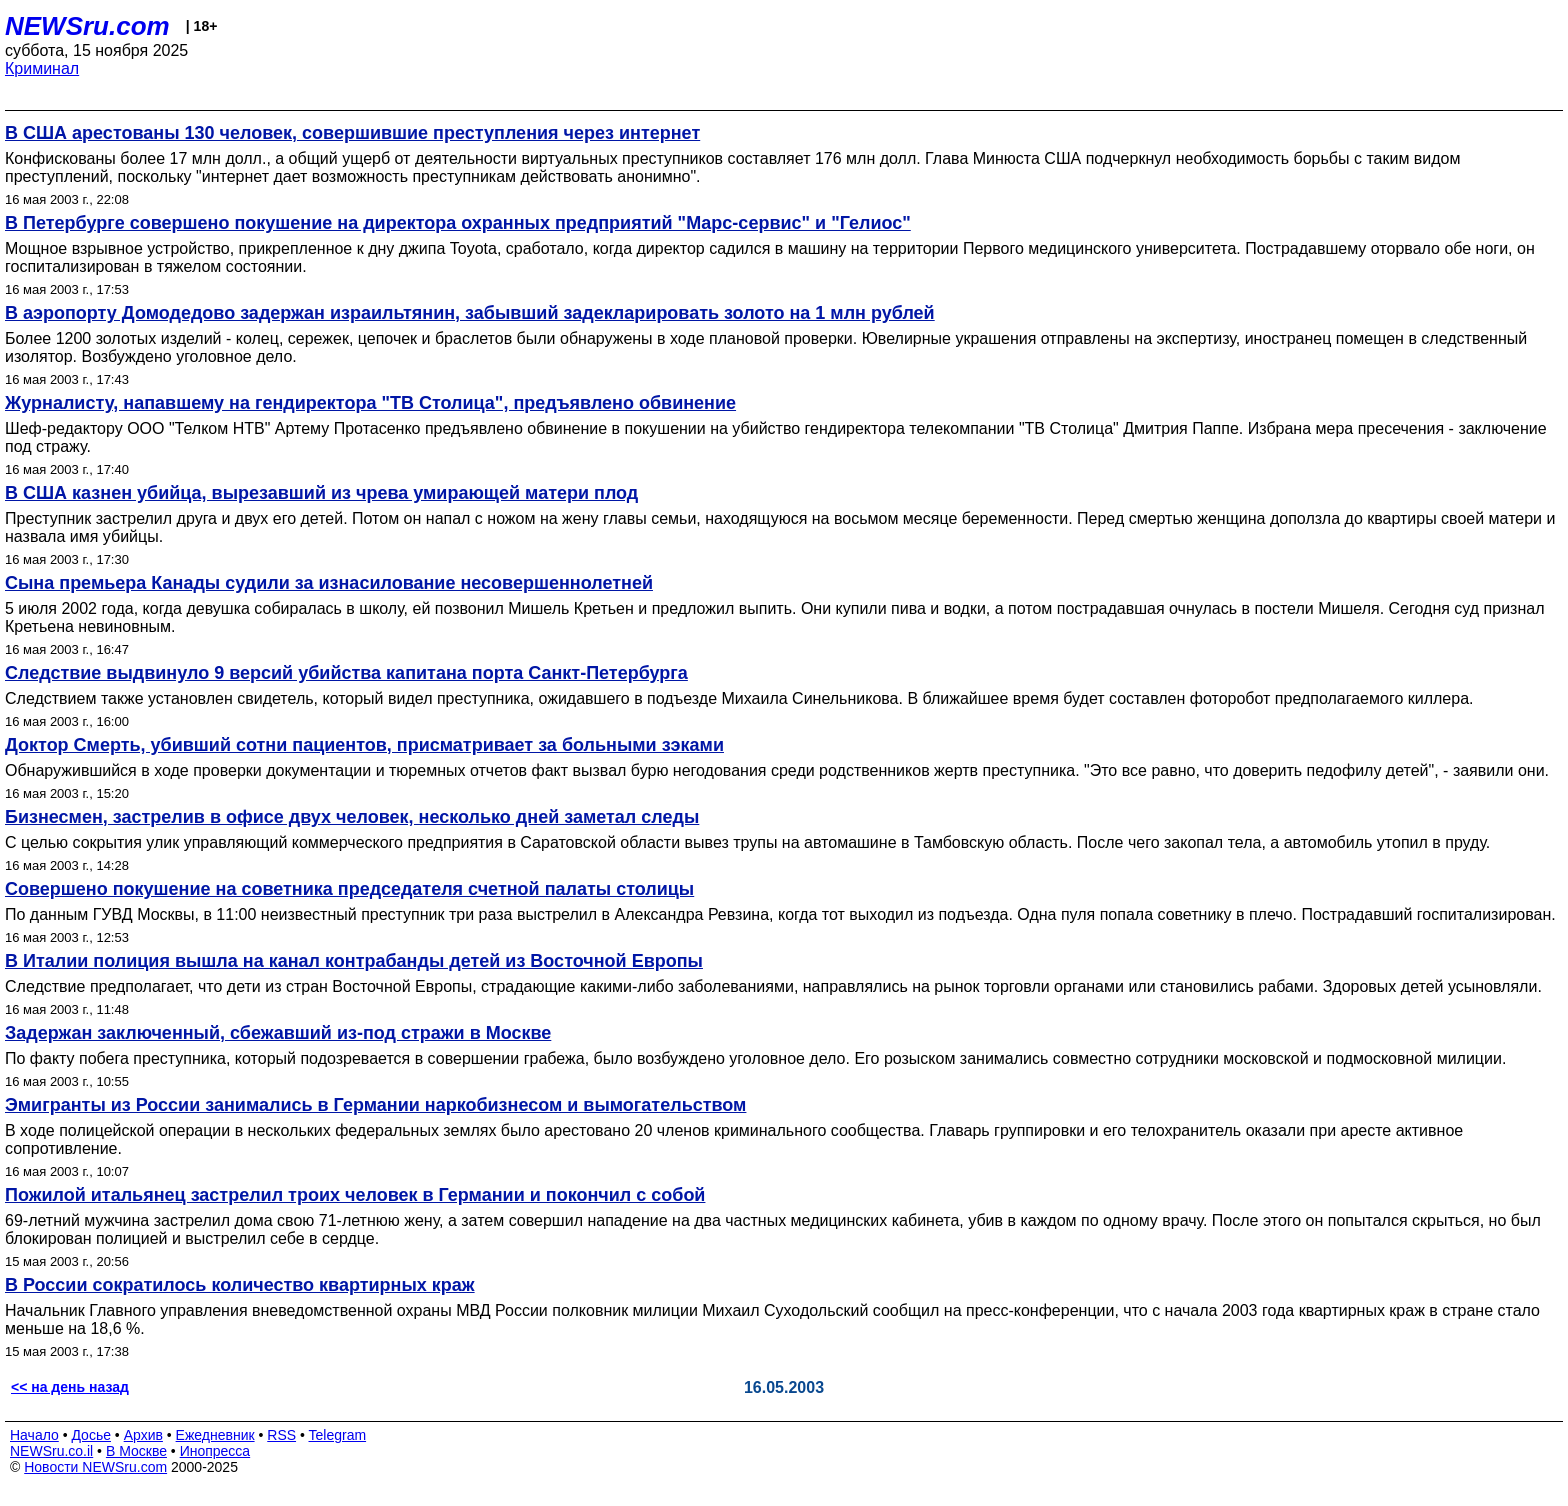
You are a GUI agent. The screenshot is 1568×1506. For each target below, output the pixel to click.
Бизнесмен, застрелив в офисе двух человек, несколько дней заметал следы (352, 817)
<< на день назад (70, 1387)
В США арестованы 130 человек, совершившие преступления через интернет (352, 133)
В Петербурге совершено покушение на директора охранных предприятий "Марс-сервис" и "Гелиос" (458, 223)
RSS (281, 1435)
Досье (91, 1435)
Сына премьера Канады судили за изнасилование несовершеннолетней (329, 583)
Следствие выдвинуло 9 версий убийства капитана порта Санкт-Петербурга (346, 673)
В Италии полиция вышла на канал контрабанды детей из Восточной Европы (354, 961)
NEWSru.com (87, 26)
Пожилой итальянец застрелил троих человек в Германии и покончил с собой (355, 1195)
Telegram (338, 1435)
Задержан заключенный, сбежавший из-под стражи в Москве (278, 1033)
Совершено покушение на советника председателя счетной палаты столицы (349, 889)
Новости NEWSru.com (95, 1467)
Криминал (42, 68)
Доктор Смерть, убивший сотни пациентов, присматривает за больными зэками (364, 745)
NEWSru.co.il (51, 1451)
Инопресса (215, 1451)
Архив (143, 1435)
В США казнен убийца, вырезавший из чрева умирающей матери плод (321, 493)
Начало (34, 1435)
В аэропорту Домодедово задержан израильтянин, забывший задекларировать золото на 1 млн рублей (470, 313)
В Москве (136, 1451)
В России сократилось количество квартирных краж (240, 1285)
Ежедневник (215, 1435)
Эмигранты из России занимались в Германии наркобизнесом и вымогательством (375, 1105)
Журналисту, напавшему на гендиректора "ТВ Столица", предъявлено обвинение (370, 403)
